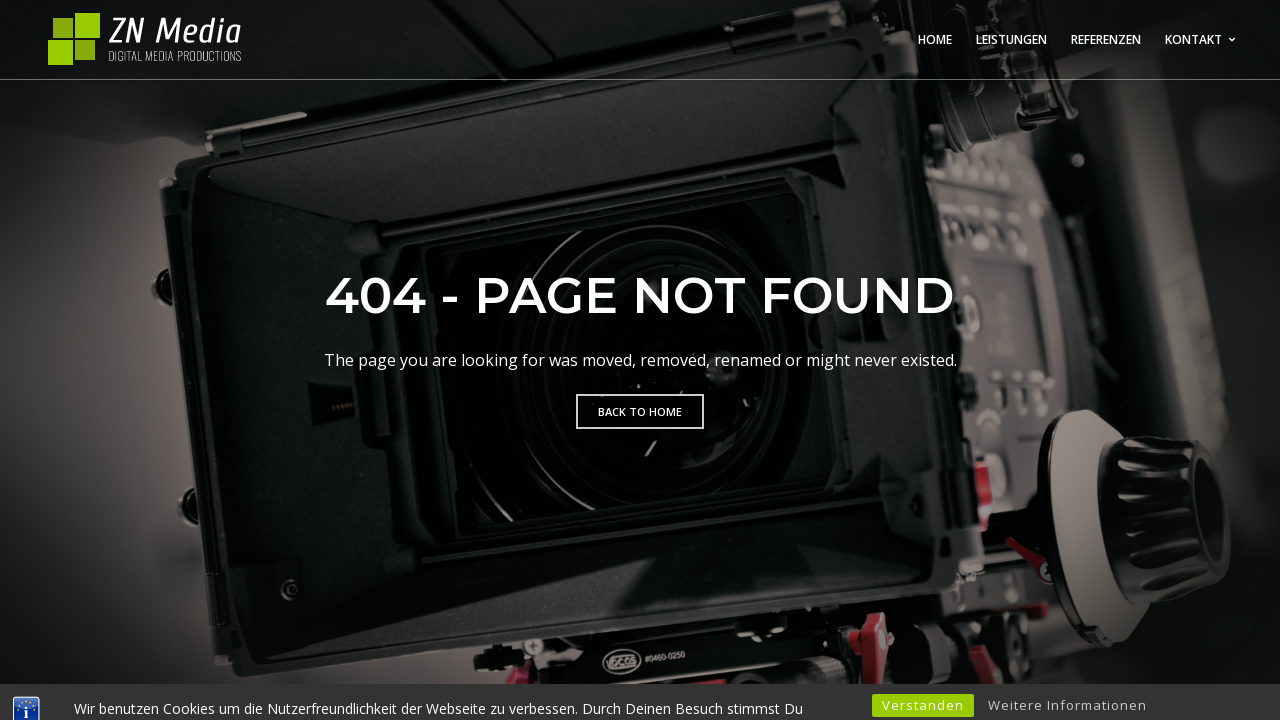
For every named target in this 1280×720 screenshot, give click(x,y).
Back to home (640, 411)
